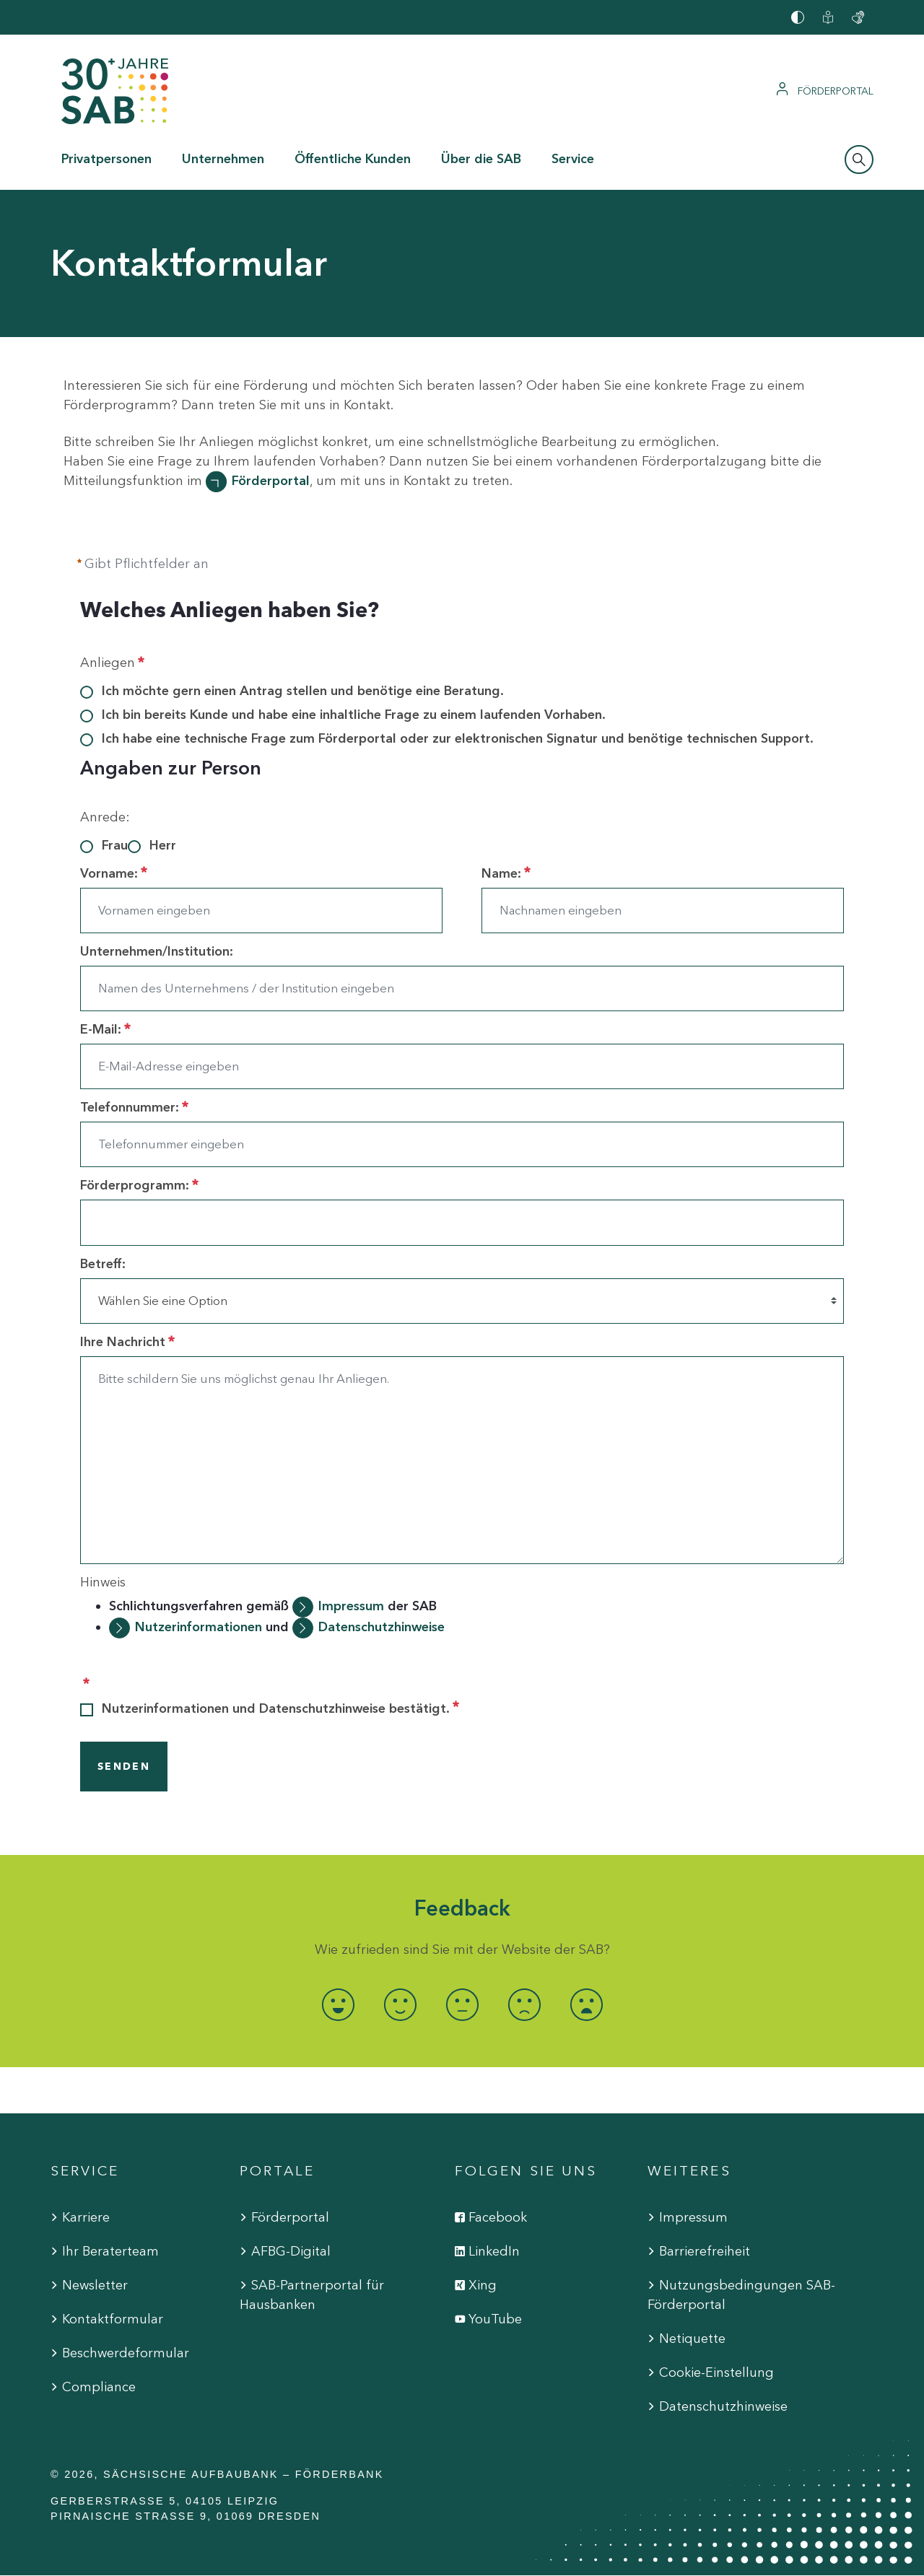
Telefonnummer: (134, 1107)
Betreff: (103, 1264)
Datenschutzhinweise (381, 1627)
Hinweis (103, 1582)
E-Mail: (105, 1029)
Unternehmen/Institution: (156, 951)
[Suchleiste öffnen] (859, 159)
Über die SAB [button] (481, 159)
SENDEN (123, 1766)
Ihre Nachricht (127, 1342)
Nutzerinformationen (198, 1627)
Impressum (353, 1606)
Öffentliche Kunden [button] (353, 159)
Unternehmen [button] (223, 159)
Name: (506, 873)
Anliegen (112, 663)
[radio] (338, 2004)
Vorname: (113, 873)
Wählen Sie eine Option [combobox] (162, 1300)
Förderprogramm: (139, 1185)
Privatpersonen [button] (106, 159)
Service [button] (573, 159)
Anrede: (105, 817)
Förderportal (271, 481)
